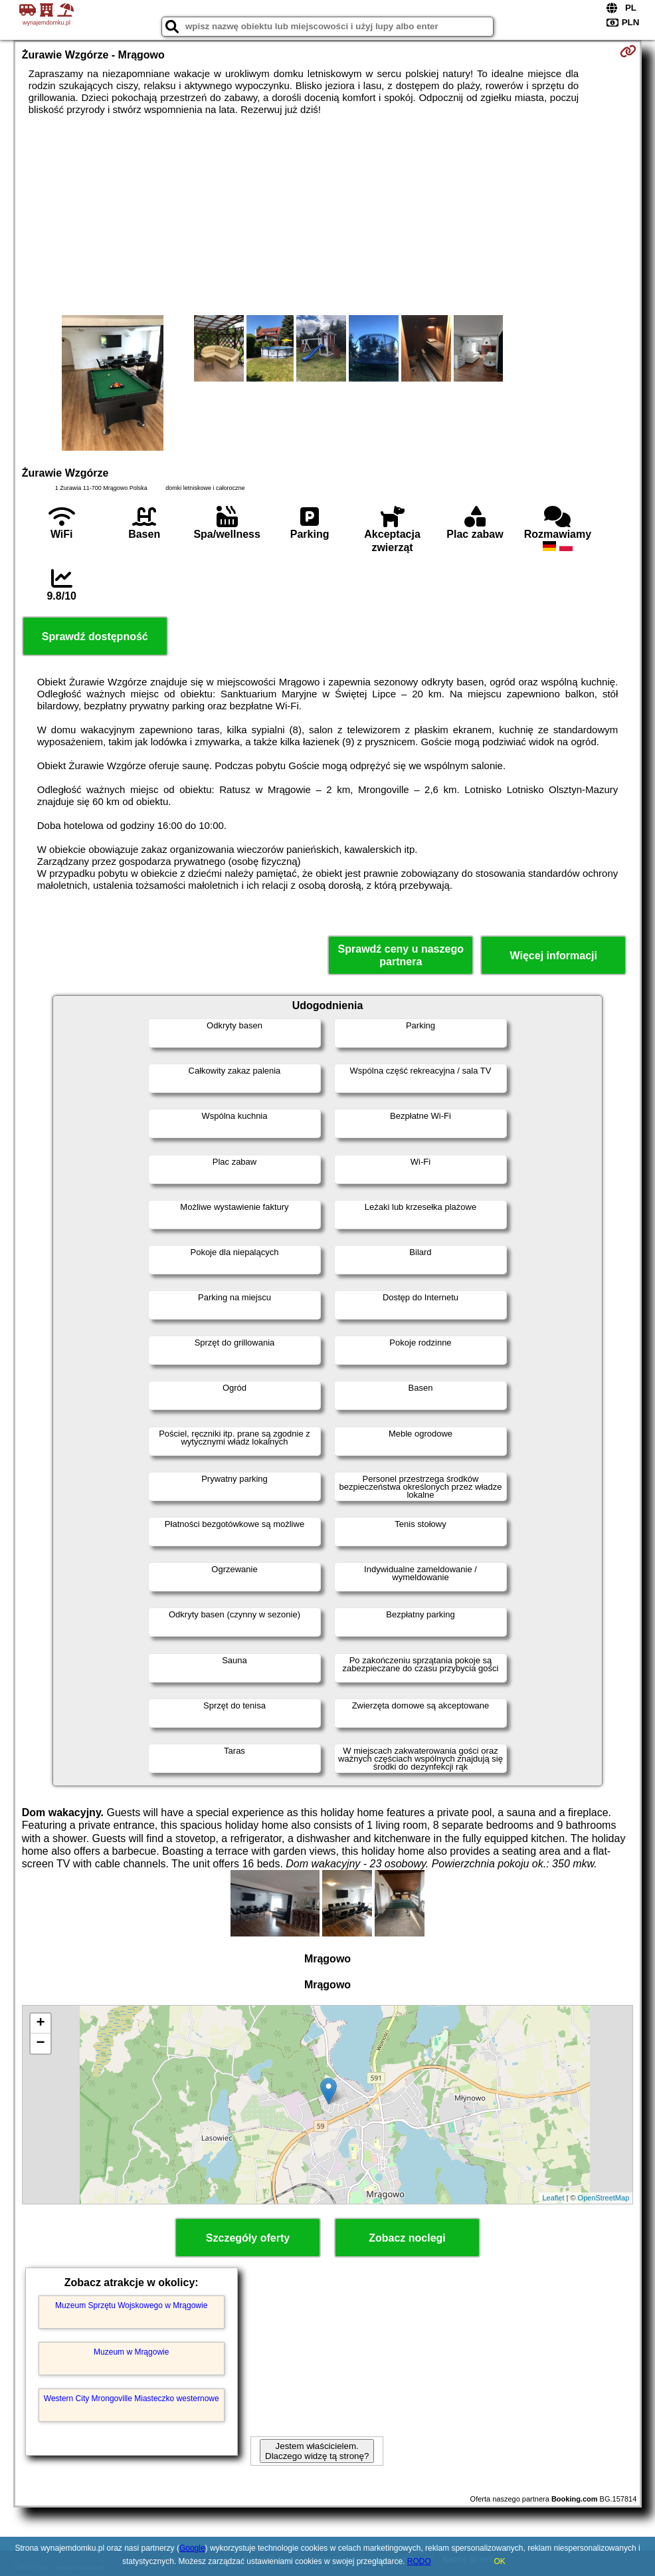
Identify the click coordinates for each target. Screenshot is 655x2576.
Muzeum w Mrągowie (131, 2352)
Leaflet (553, 2198)
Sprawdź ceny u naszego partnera (401, 955)
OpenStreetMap (604, 2198)
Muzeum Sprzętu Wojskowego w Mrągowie (131, 2305)
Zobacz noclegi (407, 2238)
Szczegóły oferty (248, 2238)
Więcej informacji (553, 955)
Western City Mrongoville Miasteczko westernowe (131, 2398)
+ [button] (41, 2024)
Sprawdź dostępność (95, 636)
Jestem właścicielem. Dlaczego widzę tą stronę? (317, 2451)
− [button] (41, 2043)
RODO (419, 2561)
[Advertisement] (328, 215)
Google (192, 2548)
